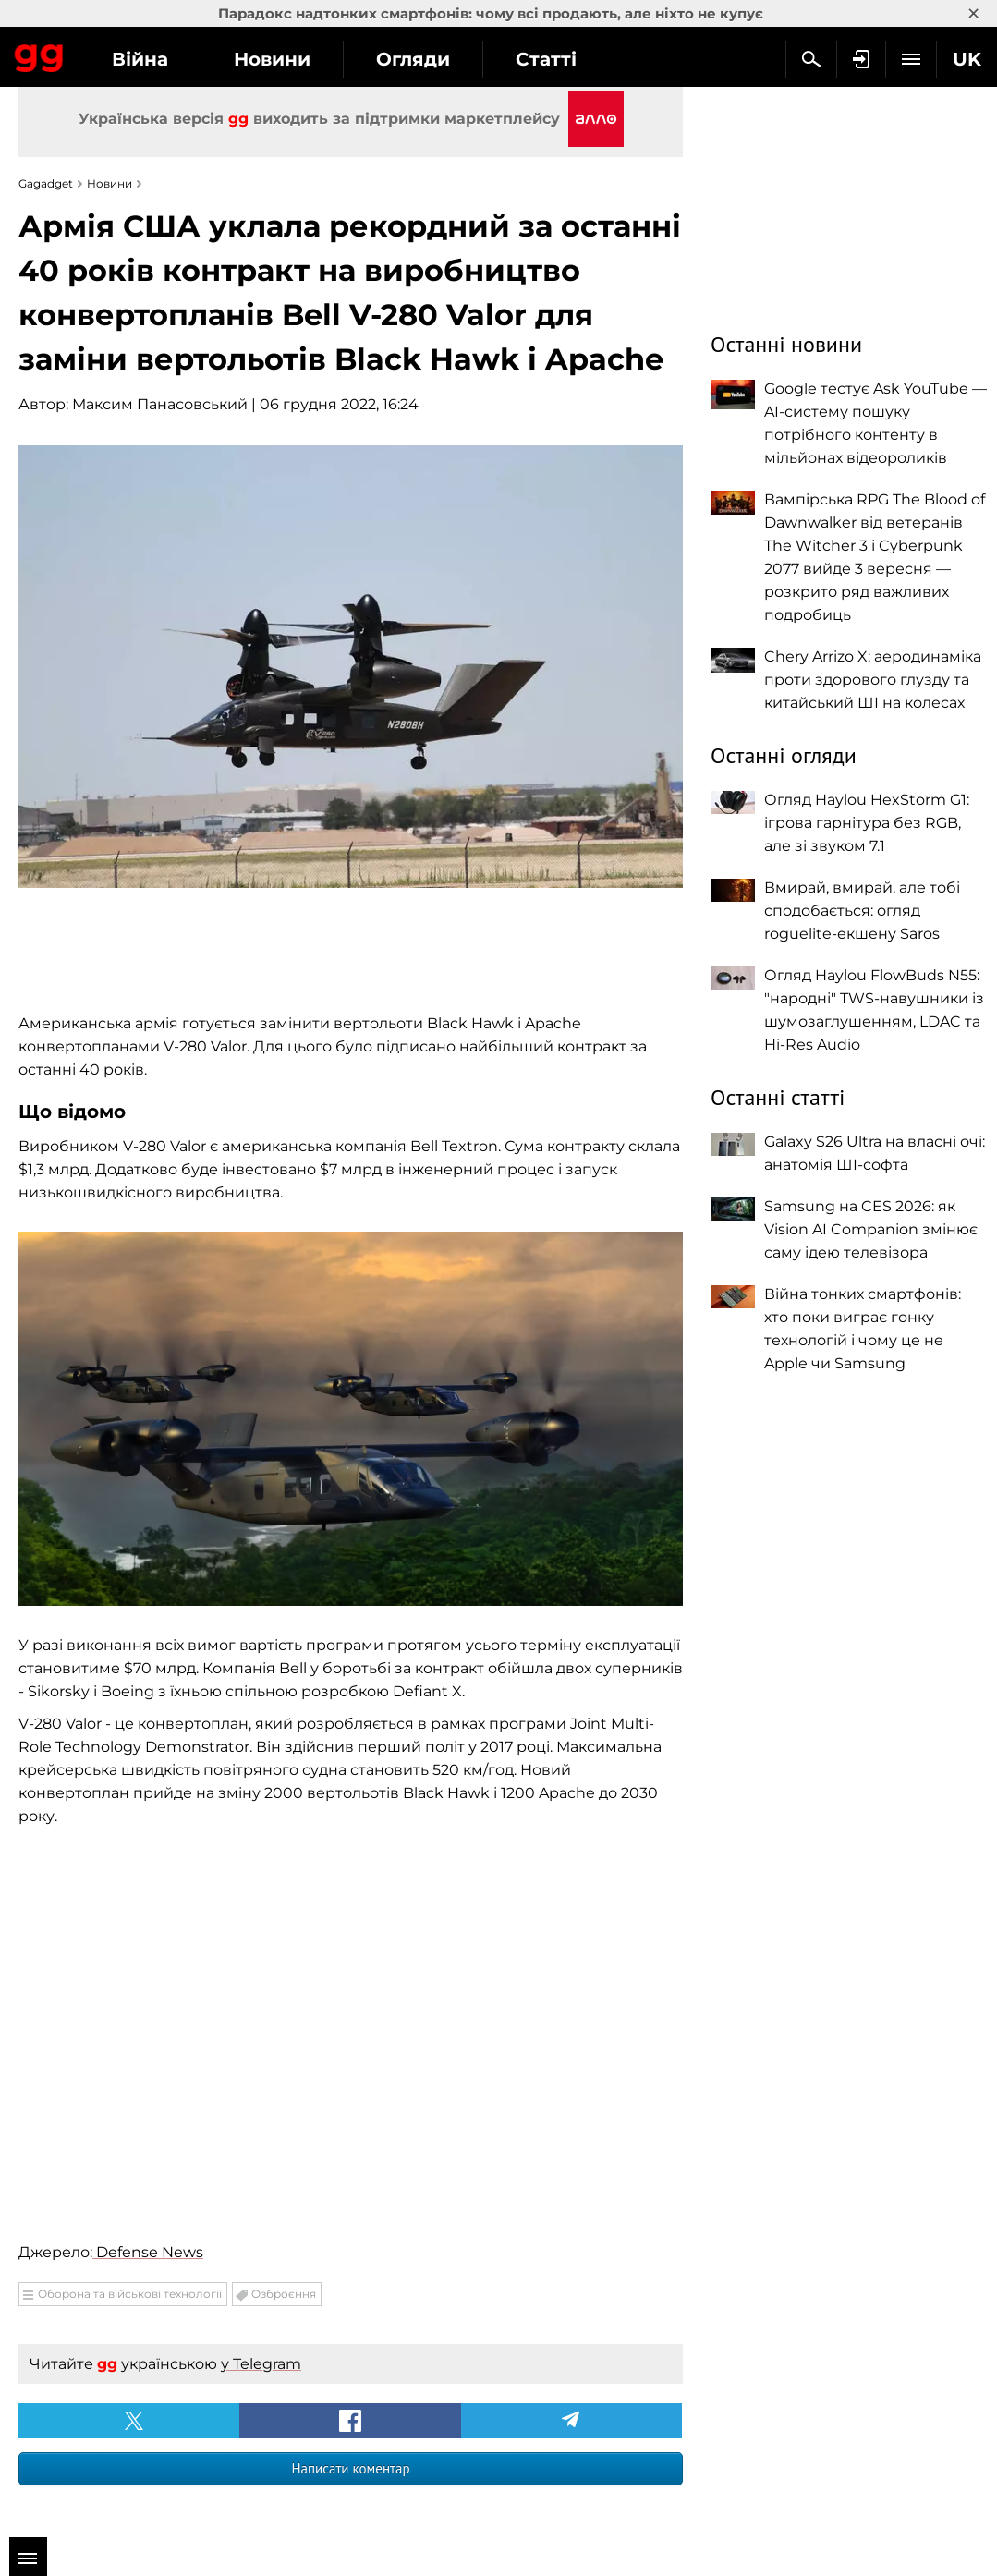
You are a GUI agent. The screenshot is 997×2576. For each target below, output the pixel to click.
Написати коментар (350, 2468)
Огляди (413, 59)
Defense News (147, 2252)
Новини (272, 59)
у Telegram (261, 2364)
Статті (546, 59)
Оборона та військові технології (130, 2294)
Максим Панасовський (160, 404)
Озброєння (283, 2294)
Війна (140, 59)
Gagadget (39, 54)
